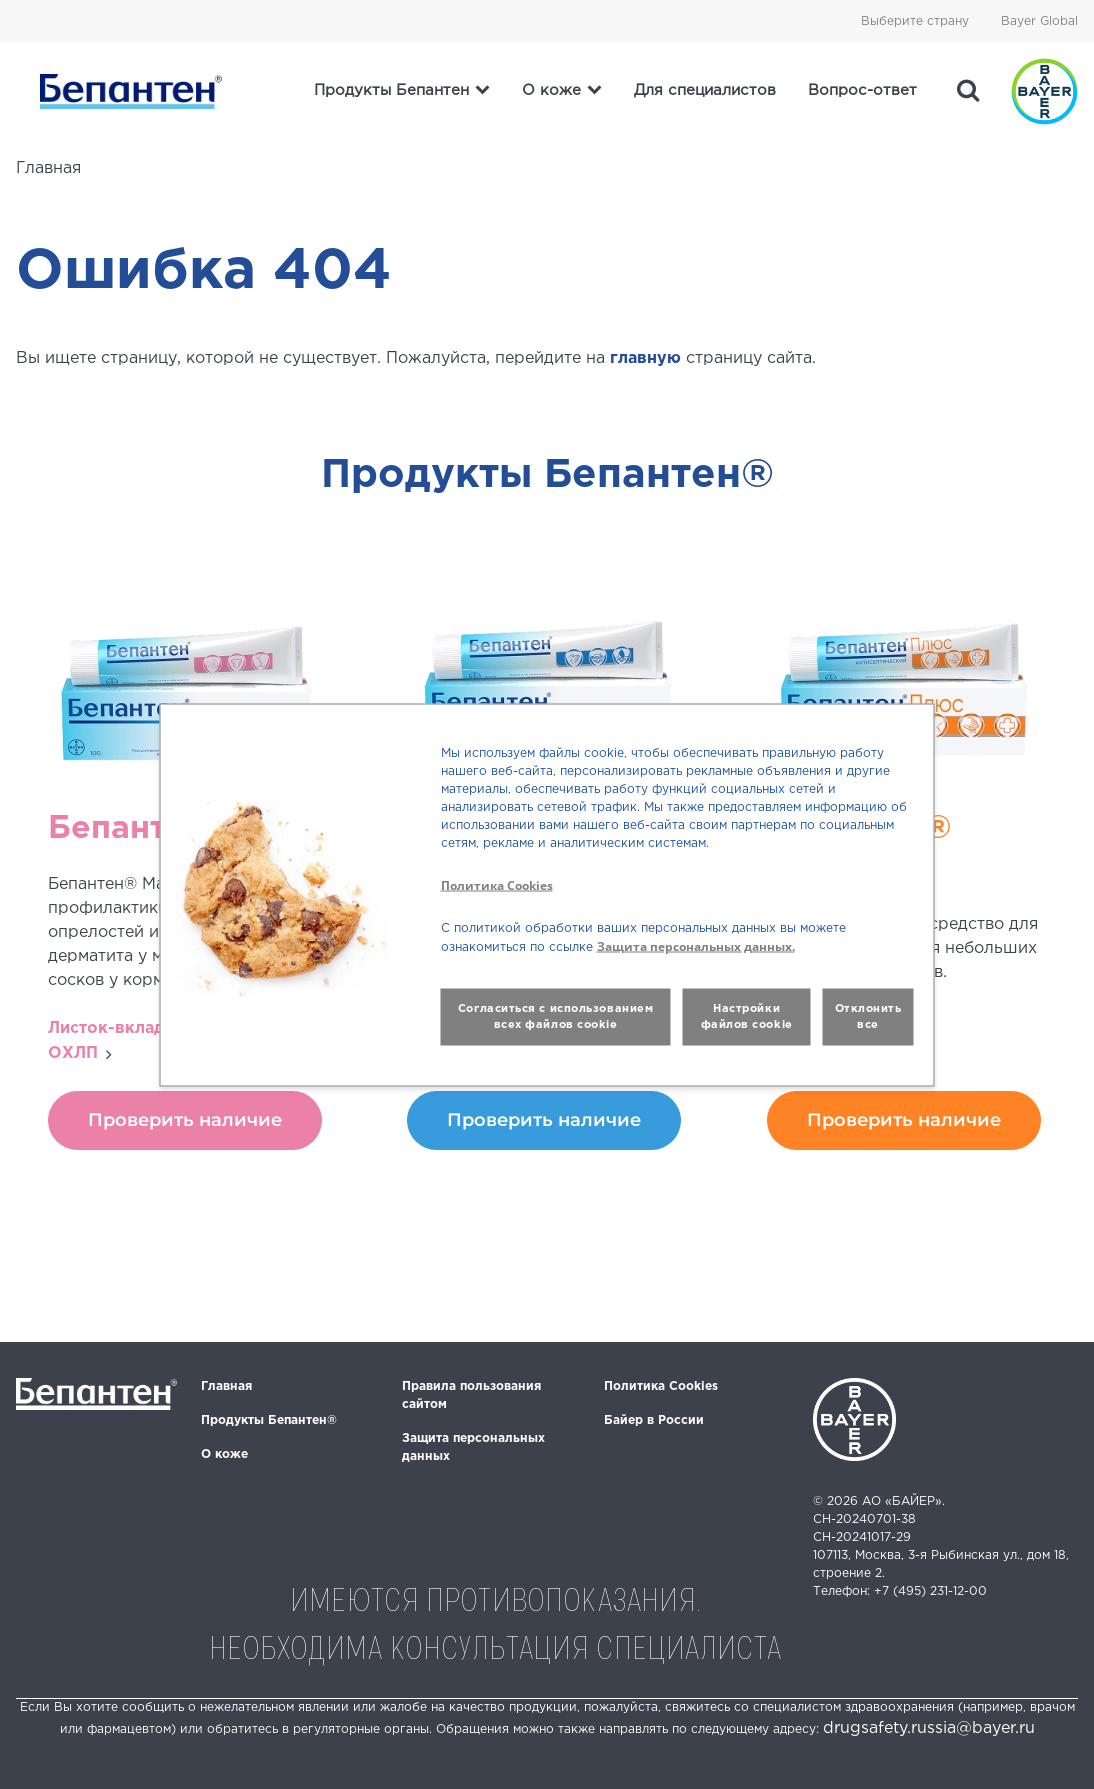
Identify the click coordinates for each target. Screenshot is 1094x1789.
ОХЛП (73, 1053)
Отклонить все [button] (868, 1016)
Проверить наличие (185, 1120)
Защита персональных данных (473, 1447)
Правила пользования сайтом (471, 1395)
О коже (224, 1454)
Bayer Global (1039, 21)
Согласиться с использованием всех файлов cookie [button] (555, 1016)
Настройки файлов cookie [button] (747, 1016)
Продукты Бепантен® (269, 1420)
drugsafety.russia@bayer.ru (929, 1728)
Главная (226, 1386)
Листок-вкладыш (120, 1028)
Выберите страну (915, 21)
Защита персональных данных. (696, 945)
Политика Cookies (661, 1386)
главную (645, 358)
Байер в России (654, 1420)
